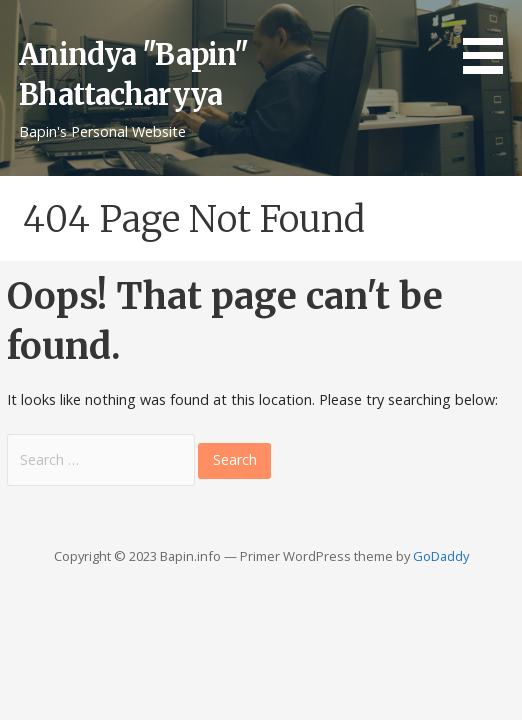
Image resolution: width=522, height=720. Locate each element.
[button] (490, 40)
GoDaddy (441, 556)
